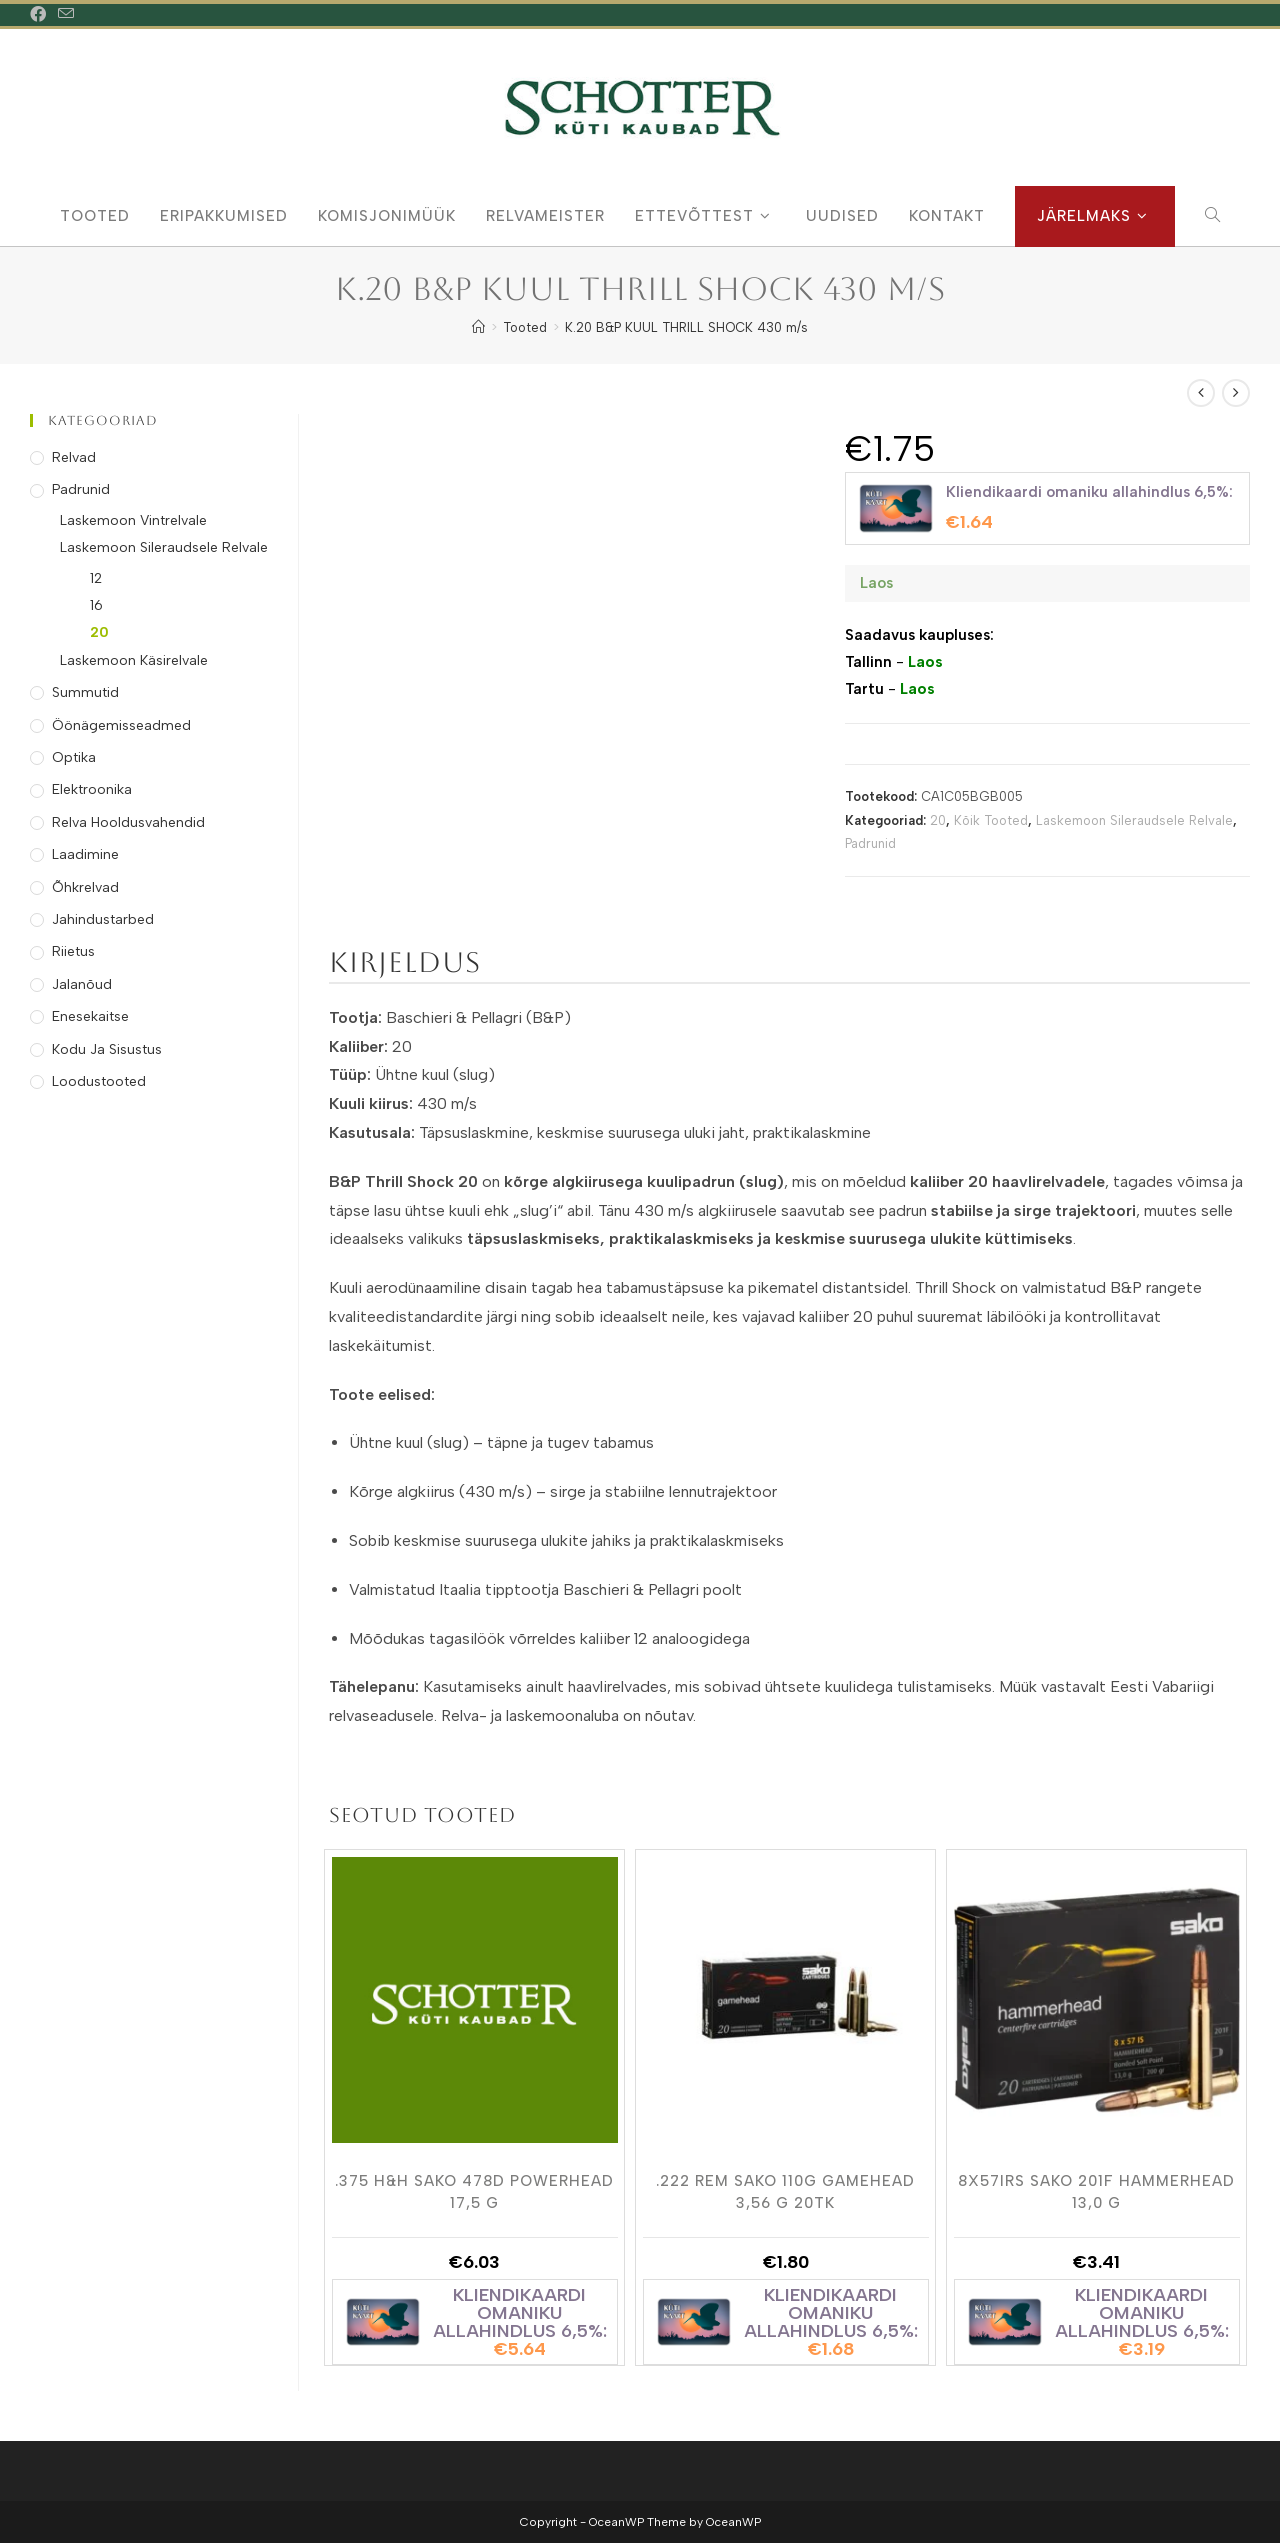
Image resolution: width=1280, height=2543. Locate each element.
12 (96, 578)
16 (96, 605)
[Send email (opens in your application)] (66, 15)
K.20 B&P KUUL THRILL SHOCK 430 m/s (686, 327)
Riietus (73, 951)
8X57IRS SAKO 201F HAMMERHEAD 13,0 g (1096, 2191)
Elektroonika (92, 789)
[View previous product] (1201, 393)
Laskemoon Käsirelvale (134, 660)
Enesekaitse (90, 1016)
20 (938, 820)
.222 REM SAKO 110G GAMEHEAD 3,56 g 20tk (785, 2191)
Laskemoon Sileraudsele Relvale (1134, 820)
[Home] (478, 327)
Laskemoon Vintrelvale (133, 520)
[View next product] (1236, 393)
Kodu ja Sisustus (107, 1049)
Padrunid (870, 843)
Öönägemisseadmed (121, 725)
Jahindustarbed (103, 919)
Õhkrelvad (85, 887)
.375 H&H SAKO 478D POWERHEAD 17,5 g (474, 2191)
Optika (74, 757)
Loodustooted (99, 1081)
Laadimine (85, 854)
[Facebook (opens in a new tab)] (41, 15)
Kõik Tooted (991, 820)
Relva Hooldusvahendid (128, 822)
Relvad (74, 457)
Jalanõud (82, 984)
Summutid (85, 692)
